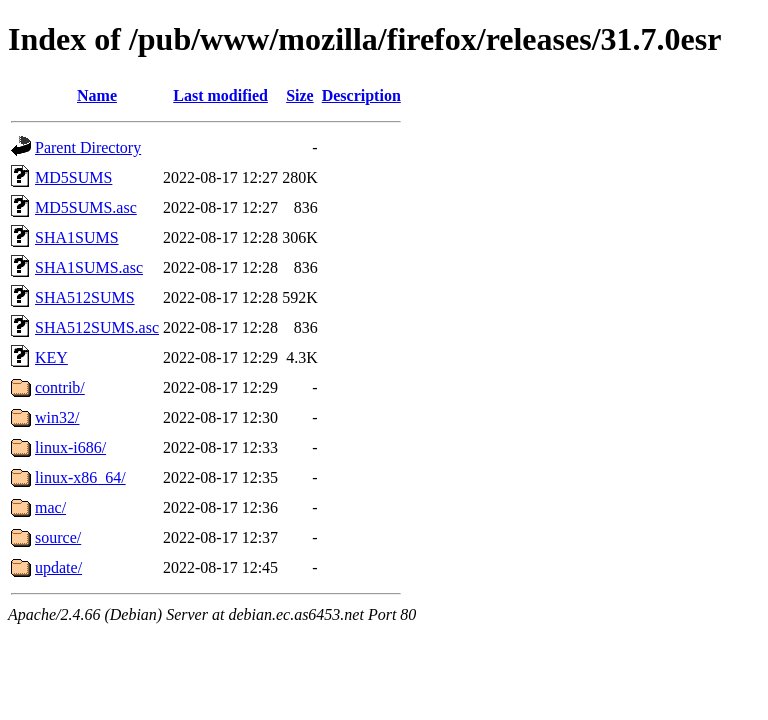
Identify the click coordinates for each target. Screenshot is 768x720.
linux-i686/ (70, 447)
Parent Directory (88, 147)
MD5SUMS (73, 177)
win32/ (57, 417)
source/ (58, 537)
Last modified (220, 95)
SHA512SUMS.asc (97, 327)
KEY (51, 357)
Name (97, 95)
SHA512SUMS (85, 297)
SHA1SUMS (77, 237)
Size (300, 95)
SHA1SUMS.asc (89, 267)
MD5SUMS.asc (86, 207)
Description (361, 95)
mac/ (50, 507)
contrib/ (60, 387)
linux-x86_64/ (80, 477)
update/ (58, 567)
